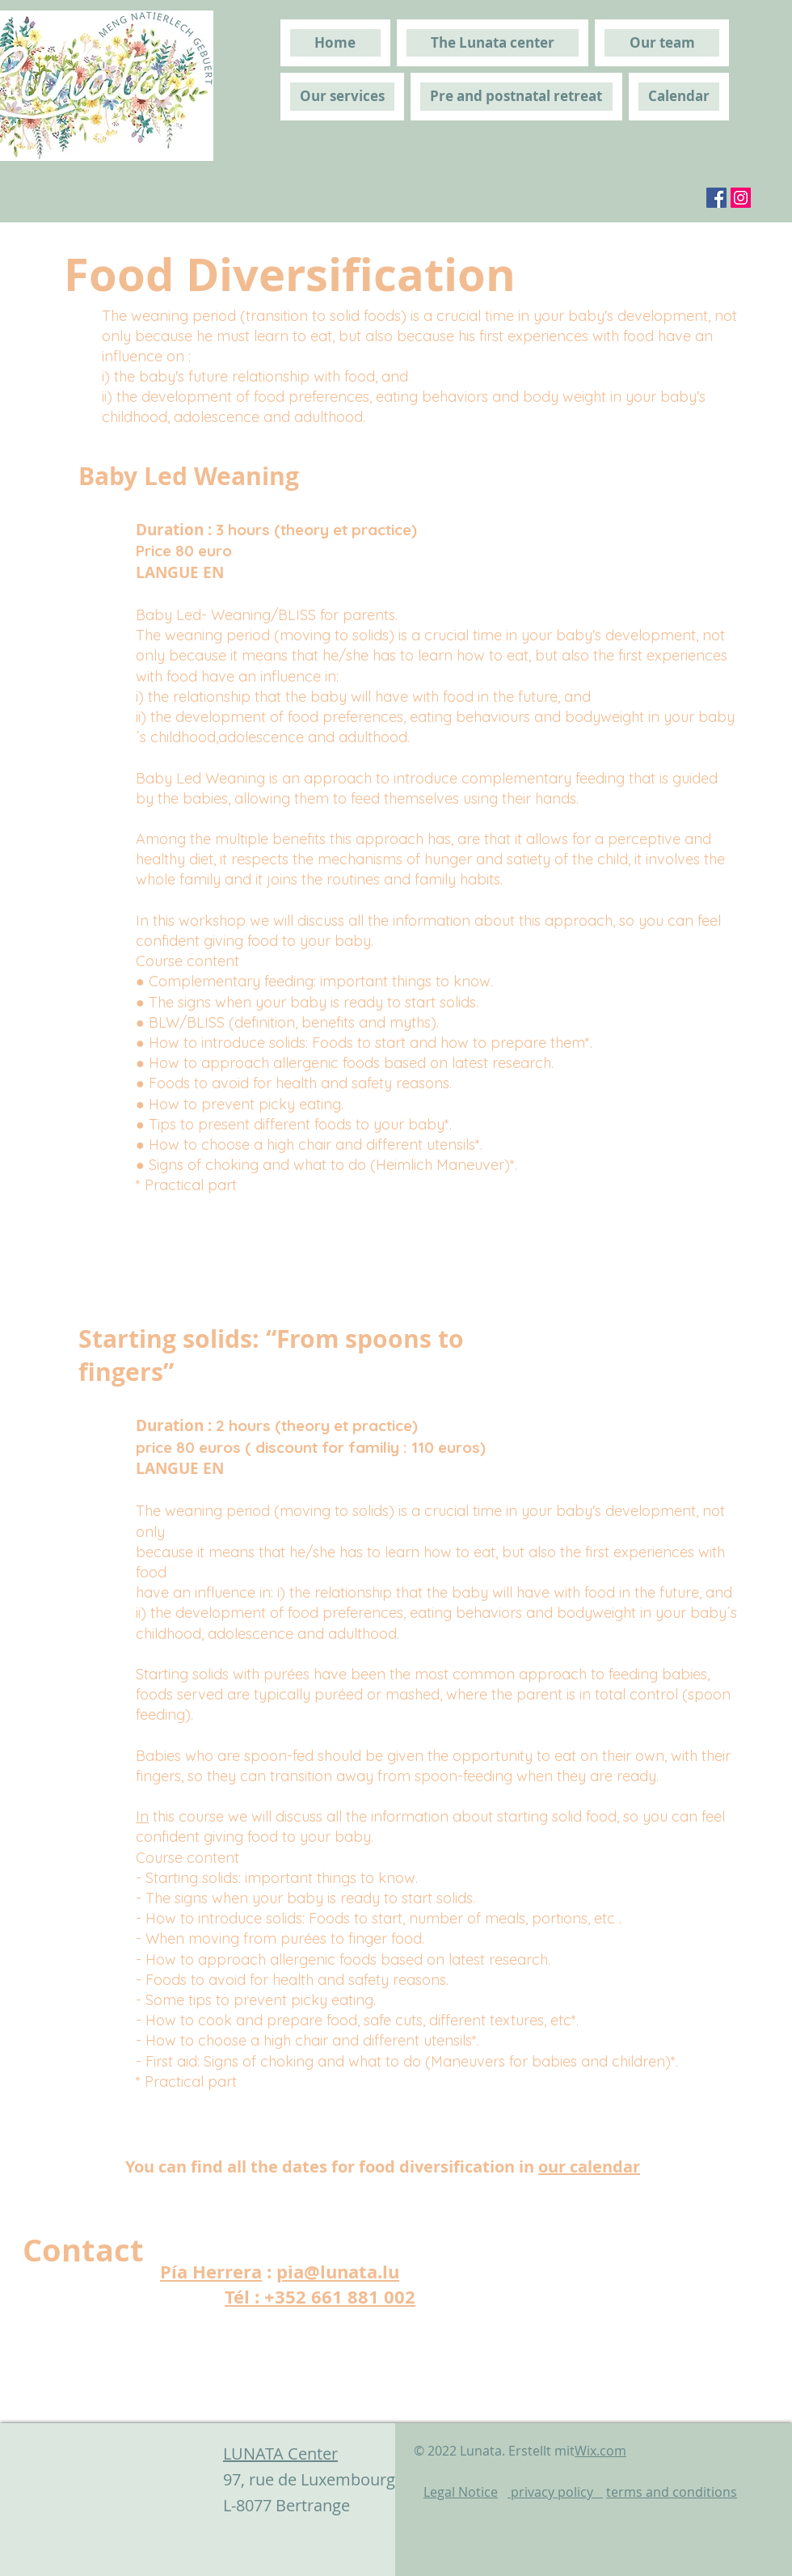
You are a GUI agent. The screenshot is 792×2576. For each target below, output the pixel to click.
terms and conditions (671, 2492)
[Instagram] (741, 198)
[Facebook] (716, 198)
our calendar (589, 2166)
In (142, 1816)
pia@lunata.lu (337, 2271)
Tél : (244, 2296)
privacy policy (555, 2492)
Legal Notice (460, 2492)
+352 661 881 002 (339, 2296)
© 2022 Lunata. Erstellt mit (520, 2451)
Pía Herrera (211, 2271)
